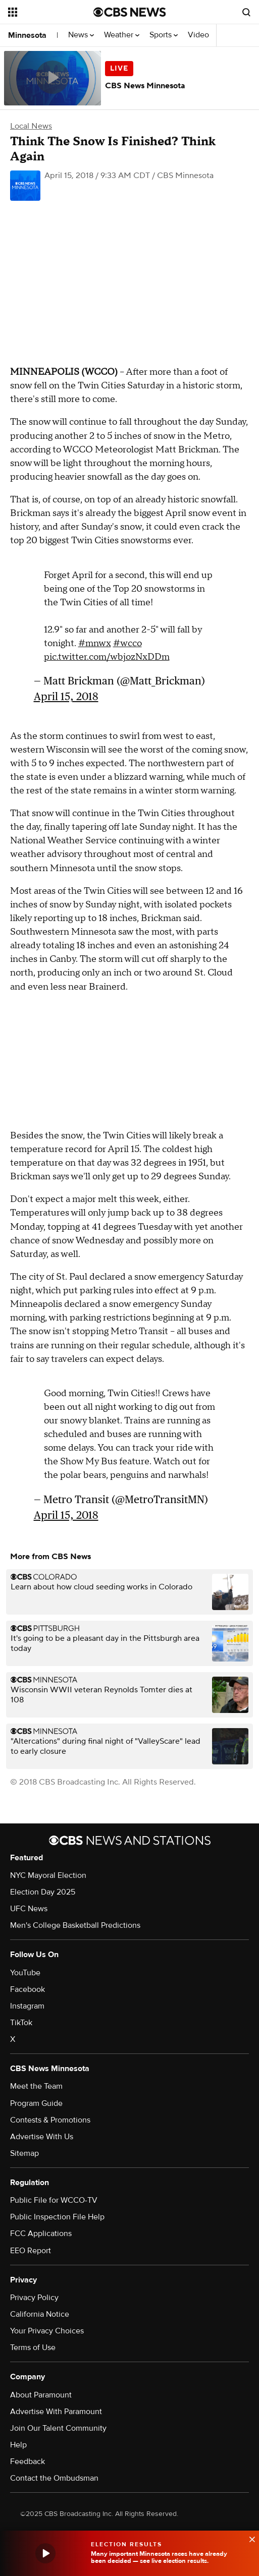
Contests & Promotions (50, 2120)
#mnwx (94, 643)
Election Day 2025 (42, 1892)
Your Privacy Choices (47, 2331)
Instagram (27, 2006)
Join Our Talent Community (58, 2428)
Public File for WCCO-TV (53, 2200)
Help (18, 2445)
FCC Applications (41, 2233)
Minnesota (27, 35)
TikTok (21, 2023)
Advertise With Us (41, 2137)
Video (198, 35)
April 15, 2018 (66, 696)
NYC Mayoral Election (48, 1875)
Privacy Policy (34, 2298)
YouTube (25, 1973)
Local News (31, 126)
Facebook (27, 1989)
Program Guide (36, 2103)
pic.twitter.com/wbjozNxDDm (107, 657)
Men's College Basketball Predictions (75, 1925)
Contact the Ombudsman (54, 2478)
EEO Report (30, 2251)
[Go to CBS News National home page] (129, 12)
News (81, 35)
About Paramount (41, 2395)
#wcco (127, 643)
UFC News (28, 1909)
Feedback (27, 2461)
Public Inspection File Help (57, 2217)
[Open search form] (246, 12)
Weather (121, 35)
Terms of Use (33, 2347)
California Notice (39, 2314)
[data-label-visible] (248, 2538)
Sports (163, 35)
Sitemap (24, 2153)
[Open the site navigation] (48, 12)
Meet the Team (36, 2086)
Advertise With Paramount (56, 2412)
